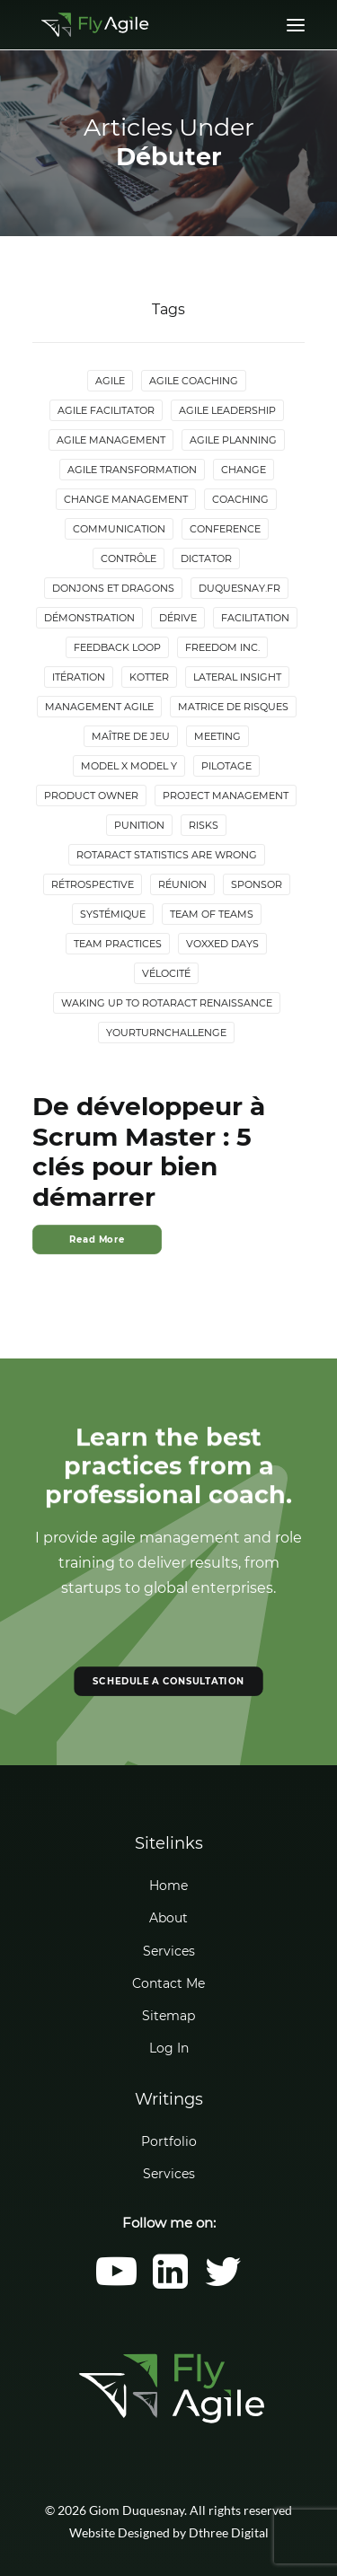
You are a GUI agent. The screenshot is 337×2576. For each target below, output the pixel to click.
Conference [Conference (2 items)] (225, 529)
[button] (116, 2283)
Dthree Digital (229, 2532)
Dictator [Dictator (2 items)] (206, 558)
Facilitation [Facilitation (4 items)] (255, 617)
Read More (97, 1239)
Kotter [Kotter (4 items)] (149, 677)
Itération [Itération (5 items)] (78, 677)
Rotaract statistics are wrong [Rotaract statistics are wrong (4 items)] (166, 854)
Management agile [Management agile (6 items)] (99, 706)
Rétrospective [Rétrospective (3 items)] (92, 884)
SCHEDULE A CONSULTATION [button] (168, 1680)
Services (169, 1951)
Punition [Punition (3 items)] (139, 825)
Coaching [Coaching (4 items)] (240, 499)
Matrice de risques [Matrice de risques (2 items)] (233, 706)
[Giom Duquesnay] (94, 24)
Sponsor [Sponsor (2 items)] (256, 884)
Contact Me (168, 1983)
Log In (169, 2048)
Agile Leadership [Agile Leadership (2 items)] (227, 410)
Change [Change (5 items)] (243, 469)
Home (168, 1885)
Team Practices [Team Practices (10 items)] (118, 943)
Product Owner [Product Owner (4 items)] (91, 795)
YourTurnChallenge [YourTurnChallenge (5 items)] (166, 1032)
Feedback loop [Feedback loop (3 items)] (117, 647)
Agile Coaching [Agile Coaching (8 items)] (193, 380)
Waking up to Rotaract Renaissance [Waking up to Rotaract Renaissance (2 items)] (166, 1003)
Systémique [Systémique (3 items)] (113, 914)
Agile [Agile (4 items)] (110, 380)
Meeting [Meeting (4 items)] (217, 736)
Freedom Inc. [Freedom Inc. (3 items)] (222, 647)
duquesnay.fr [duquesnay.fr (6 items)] (239, 588)
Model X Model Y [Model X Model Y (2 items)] (129, 766)
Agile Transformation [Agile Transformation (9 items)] (132, 469)
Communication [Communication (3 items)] (119, 529)
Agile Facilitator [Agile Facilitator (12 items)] (106, 410)
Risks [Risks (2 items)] (203, 825)
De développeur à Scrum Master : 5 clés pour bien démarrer (148, 1151)
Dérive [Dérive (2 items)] (178, 617)
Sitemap (168, 2016)
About (168, 1918)
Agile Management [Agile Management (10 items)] (111, 440)
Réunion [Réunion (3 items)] (182, 884)
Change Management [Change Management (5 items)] (126, 499)
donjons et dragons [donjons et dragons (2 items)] (113, 588)
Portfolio (169, 2141)
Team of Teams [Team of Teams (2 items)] (211, 914)
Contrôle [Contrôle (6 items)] (128, 558)
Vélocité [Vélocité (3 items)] (166, 973)
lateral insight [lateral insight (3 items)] (237, 677)
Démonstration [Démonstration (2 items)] (89, 617)
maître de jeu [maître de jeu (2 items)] (131, 736)
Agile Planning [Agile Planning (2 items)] (233, 440)
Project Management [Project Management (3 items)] (225, 795)
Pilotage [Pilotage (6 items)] (226, 766)
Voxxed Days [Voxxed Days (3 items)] (222, 943)
